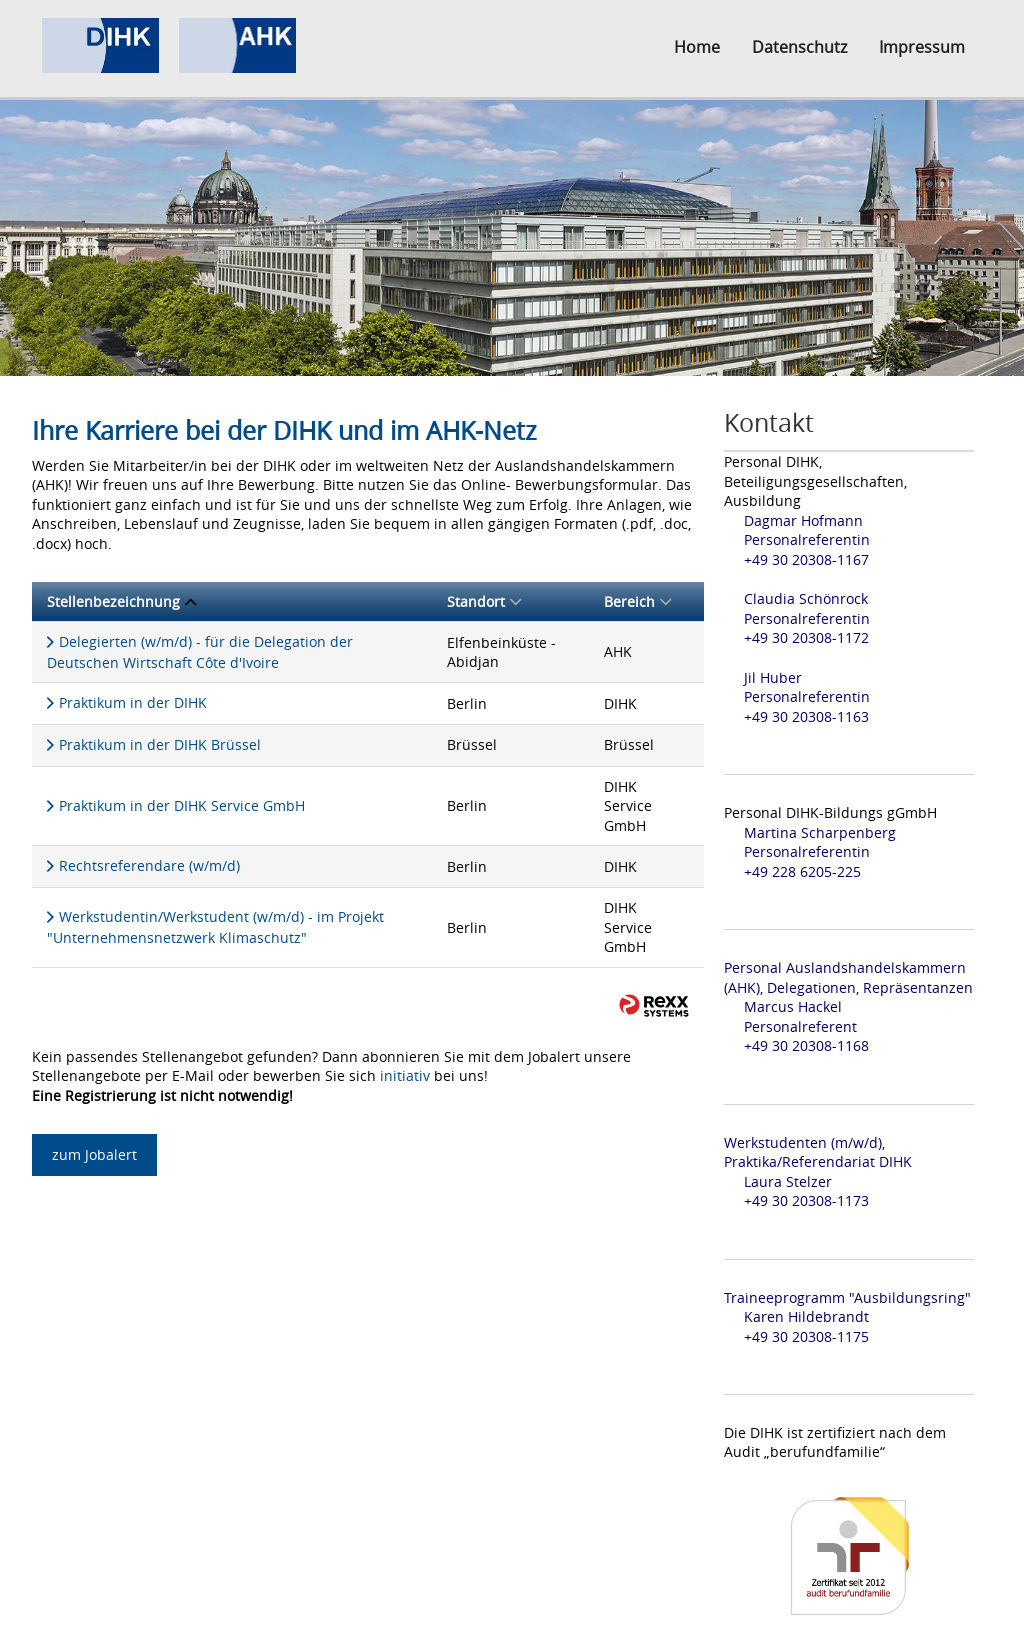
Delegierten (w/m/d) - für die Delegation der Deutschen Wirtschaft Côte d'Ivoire (200, 652)
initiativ (405, 1075)
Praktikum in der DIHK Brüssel (160, 744)
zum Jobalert (94, 1154)
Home (697, 47)
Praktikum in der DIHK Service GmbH (182, 805)
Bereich (637, 601)
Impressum (922, 47)
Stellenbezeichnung (121, 601)
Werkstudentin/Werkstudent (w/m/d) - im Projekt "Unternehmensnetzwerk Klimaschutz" (215, 927)
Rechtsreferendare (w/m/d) (149, 865)
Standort (484, 601)
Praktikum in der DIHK (133, 702)
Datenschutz (799, 47)
